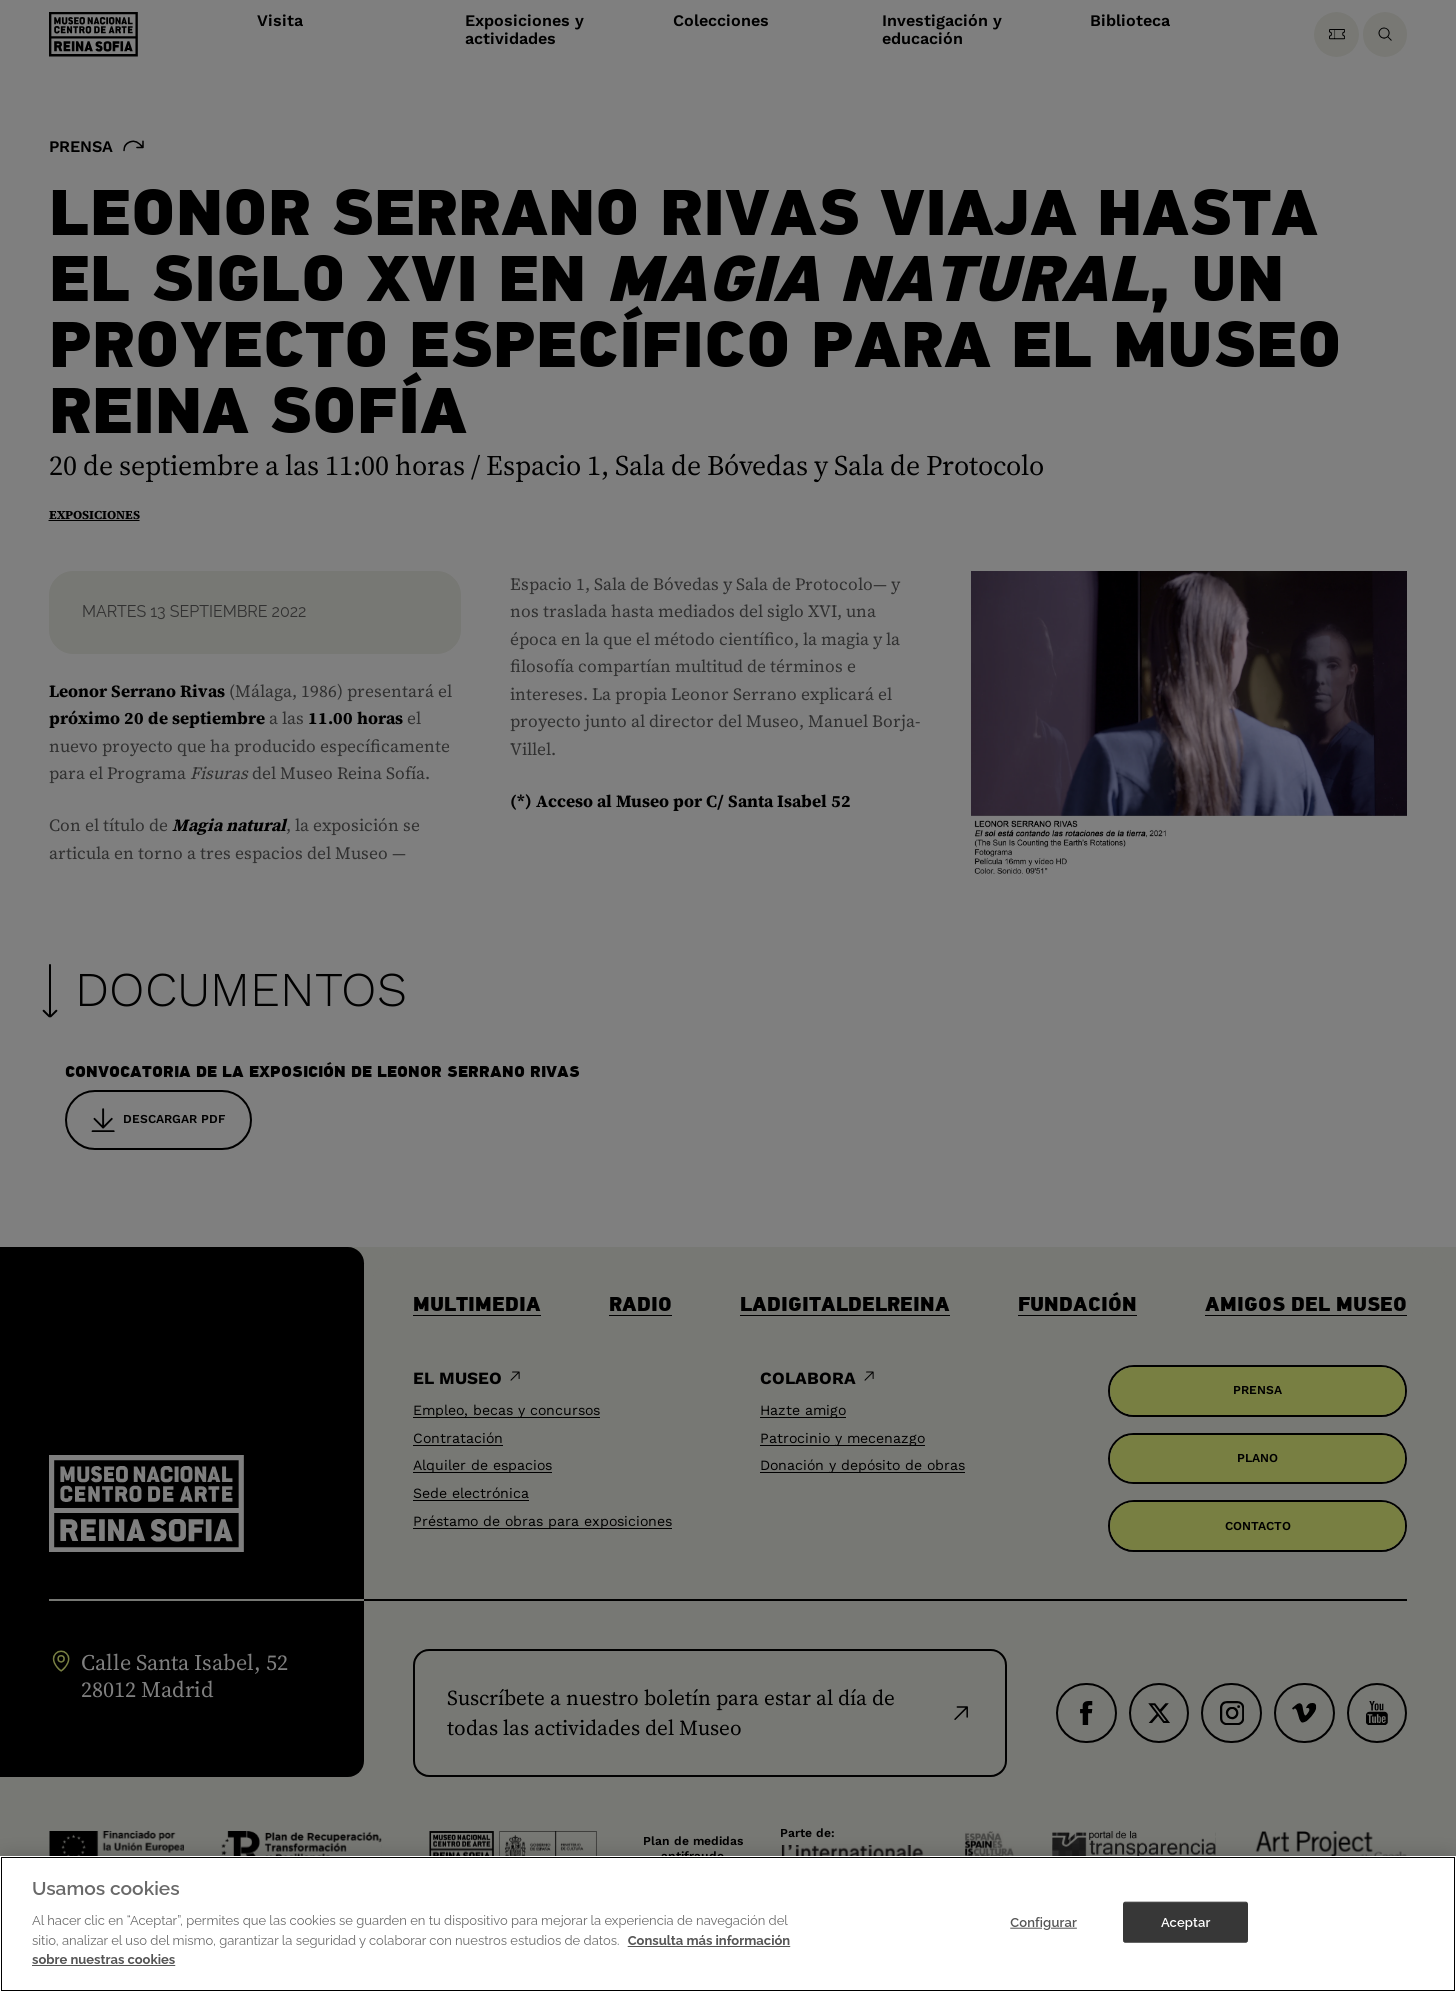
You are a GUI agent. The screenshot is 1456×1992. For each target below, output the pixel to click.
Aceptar (1185, 1938)
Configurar (1043, 1938)
